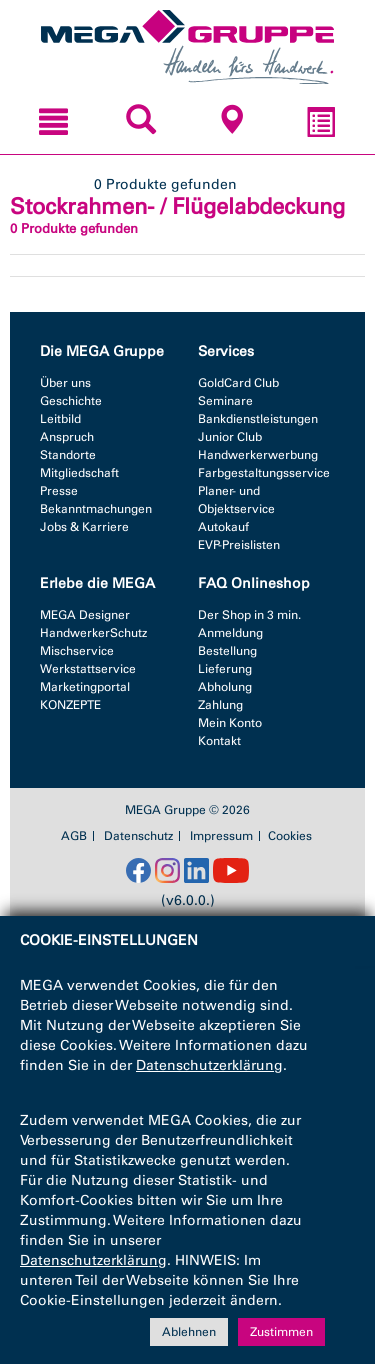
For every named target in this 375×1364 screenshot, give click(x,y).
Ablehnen (189, 1332)
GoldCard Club (238, 383)
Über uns (65, 383)
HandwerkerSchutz (93, 633)
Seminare (225, 401)
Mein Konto (230, 723)
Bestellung (227, 651)
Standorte (68, 455)
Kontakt (219, 741)
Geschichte (71, 401)
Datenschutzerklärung (209, 1065)
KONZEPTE (70, 705)
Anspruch (67, 437)
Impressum (221, 836)
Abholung (225, 687)
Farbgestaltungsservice (264, 473)
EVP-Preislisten (239, 545)
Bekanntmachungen (96, 509)
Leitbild (60, 419)
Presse (59, 491)
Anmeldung (230, 633)
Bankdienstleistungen (258, 419)
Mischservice (77, 651)
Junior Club (230, 437)
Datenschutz (138, 836)
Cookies (290, 836)
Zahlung (220, 705)
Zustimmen (281, 1332)
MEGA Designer (85, 615)
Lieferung (225, 669)
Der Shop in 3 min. (249, 615)
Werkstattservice (88, 669)
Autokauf (223, 527)
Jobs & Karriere (84, 527)
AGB (74, 836)
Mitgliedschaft (79, 473)
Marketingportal (85, 687)
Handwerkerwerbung (258, 455)
